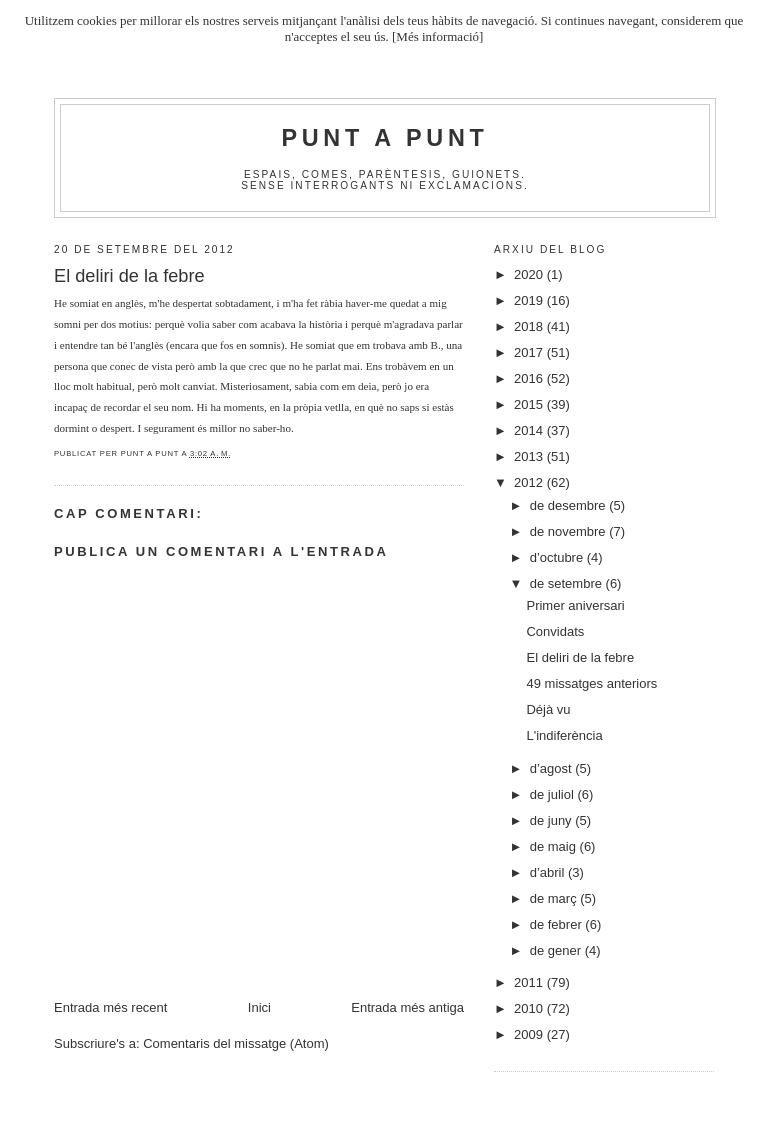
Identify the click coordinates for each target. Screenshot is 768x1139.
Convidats (555, 631)
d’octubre (558, 557)
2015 (530, 404)
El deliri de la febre (580, 657)
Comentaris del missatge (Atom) (236, 1043)
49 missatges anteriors (591, 683)
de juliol (554, 794)
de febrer (558, 924)
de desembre (570, 505)
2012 (530, 482)
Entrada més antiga (407, 1007)
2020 (530, 274)
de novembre (570, 531)
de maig (555, 846)
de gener (557, 950)
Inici (259, 1007)
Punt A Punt (385, 138)
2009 (530, 1034)
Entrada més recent (110, 1007)
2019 (530, 300)
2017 (530, 352)
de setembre (568, 583)
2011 (530, 982)
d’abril (549, 872)
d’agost (553, 768)
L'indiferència (564, 735)
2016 (530, 378)
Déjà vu (548, 709)
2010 (530, 1008)
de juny (553, 820)
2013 (530, 456)
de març (555, 898)
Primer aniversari (575, 605)
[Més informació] (437, 36)
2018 (530, 326)
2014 (530, 430)
